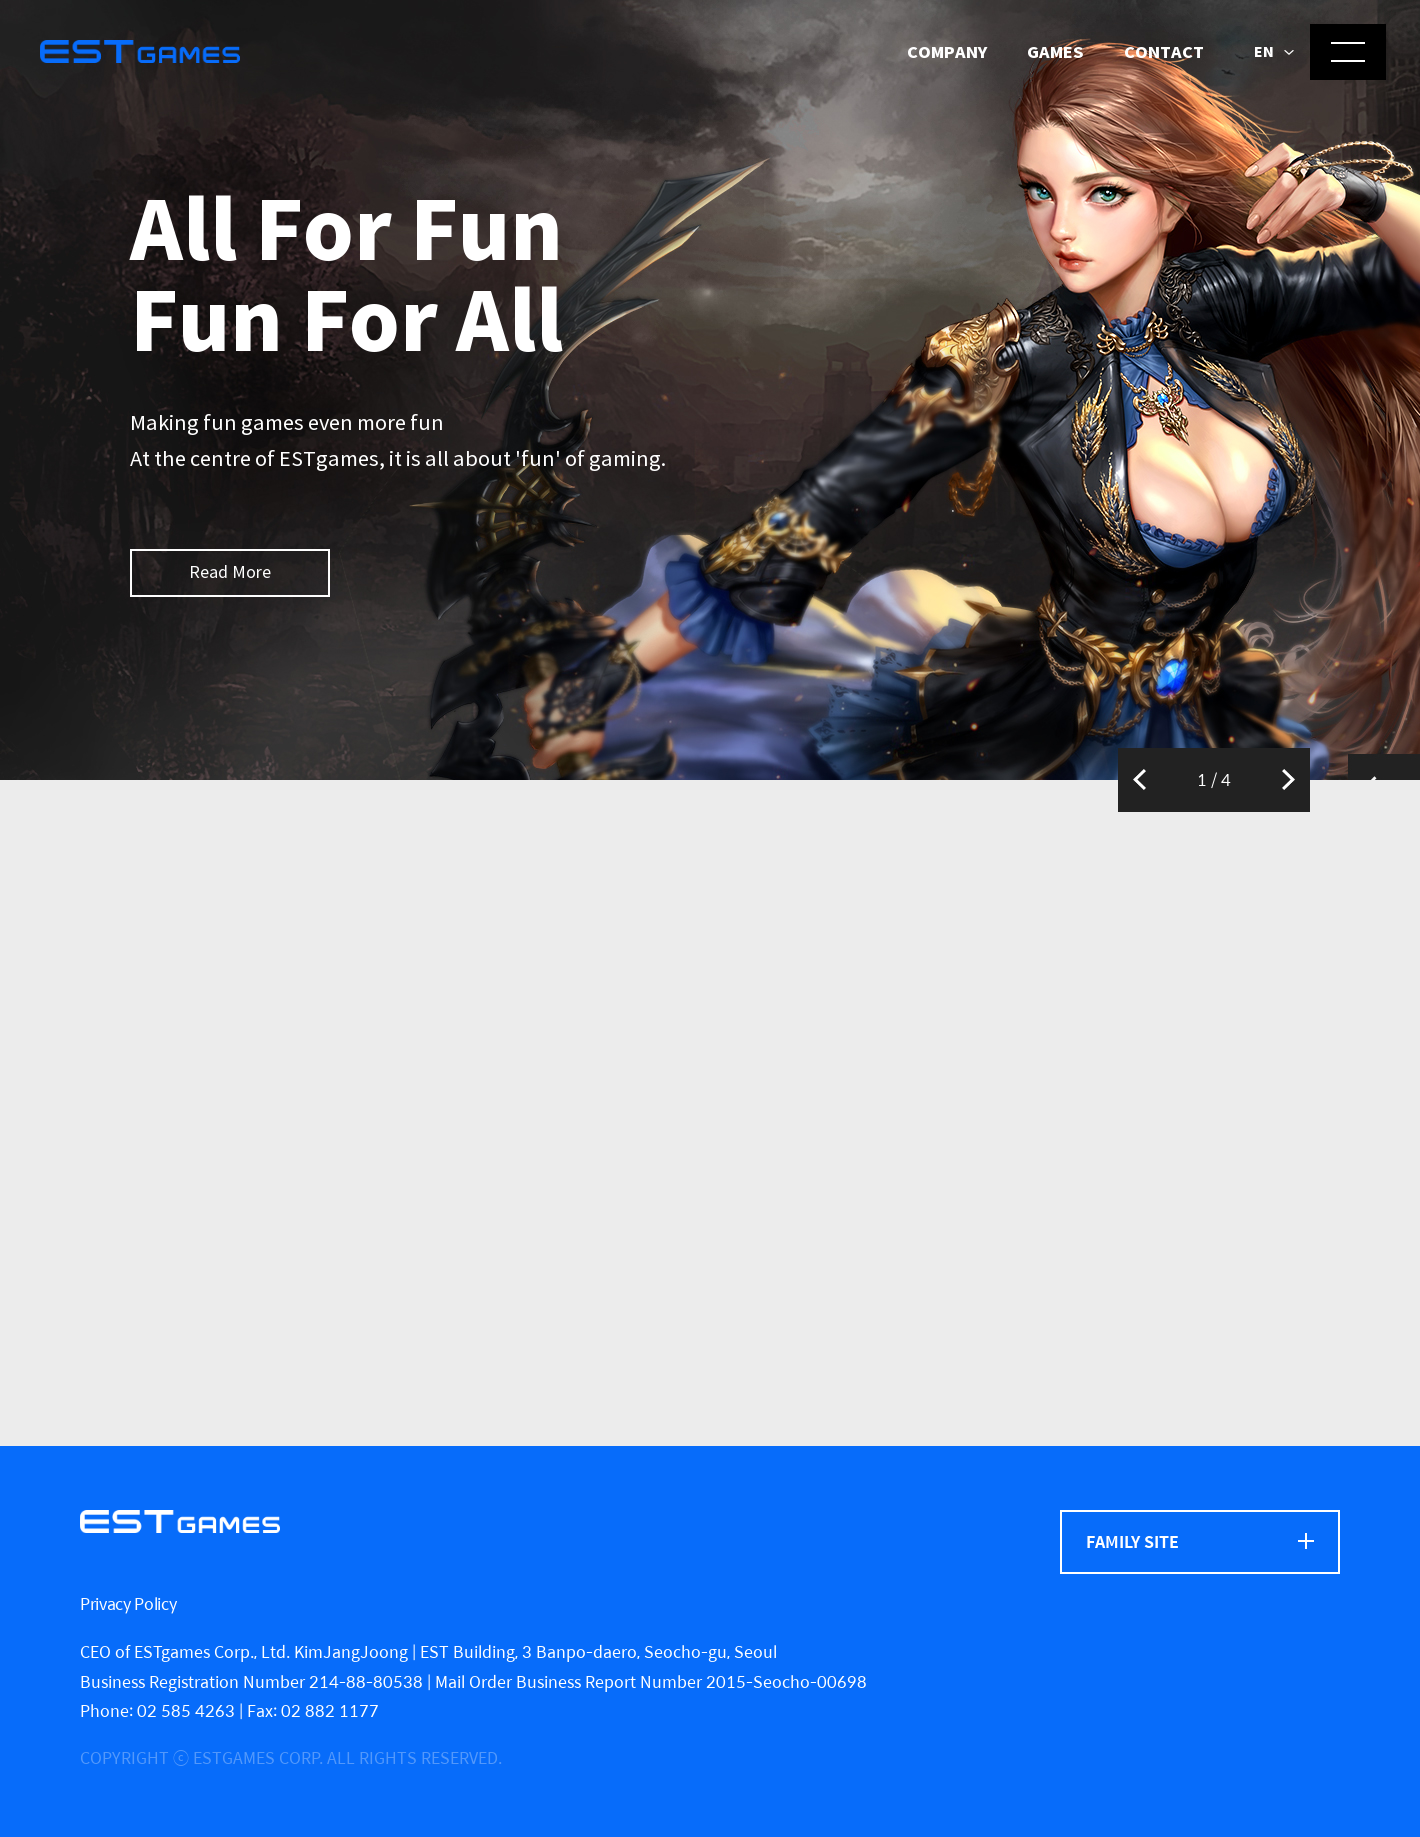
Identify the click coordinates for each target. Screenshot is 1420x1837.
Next (1288, 780)
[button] (1274, 53)
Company (947, 52)
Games (1055, 52)
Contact (1164, 52)
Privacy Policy (128, 1603)
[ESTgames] (180, 1521)
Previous (1139, 780)
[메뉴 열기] (1348, 52)
